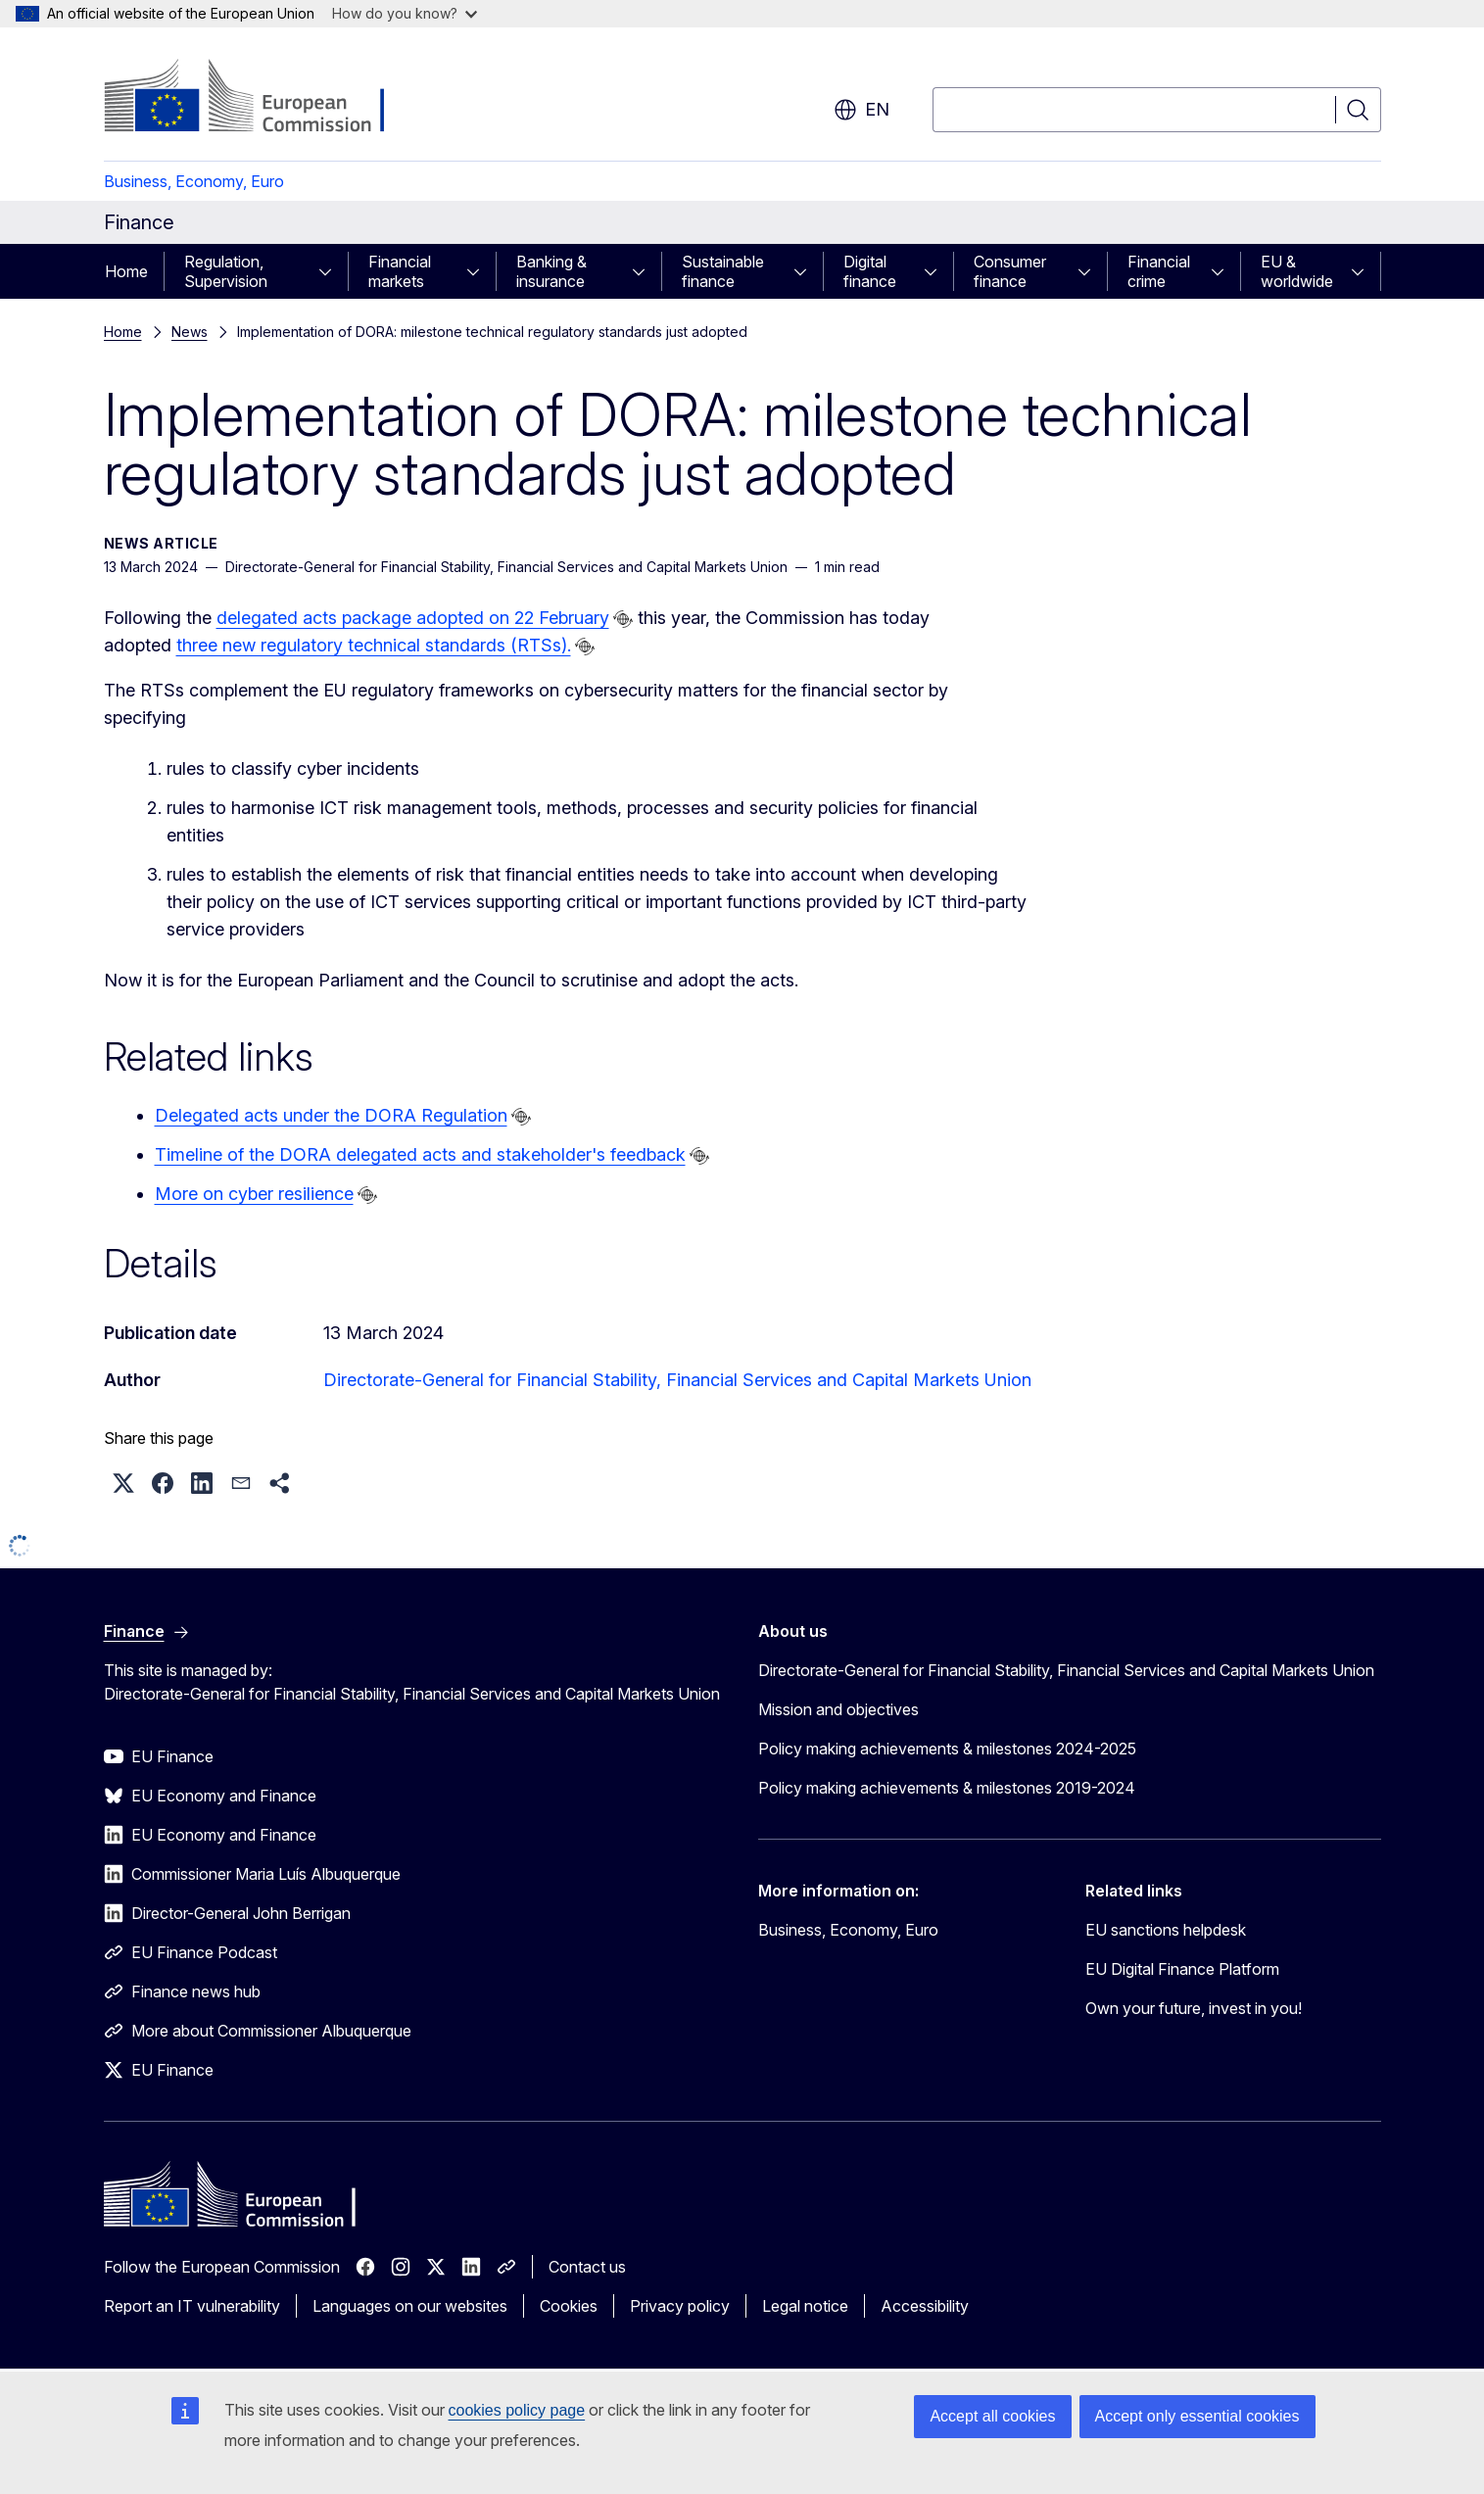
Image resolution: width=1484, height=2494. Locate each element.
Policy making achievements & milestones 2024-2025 (947, 1748)
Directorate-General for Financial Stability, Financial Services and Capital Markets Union (677, 1379)
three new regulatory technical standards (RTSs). (373, 645)
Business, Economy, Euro (194, 181)
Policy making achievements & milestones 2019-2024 (946, 1788)
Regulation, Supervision (225, 271)
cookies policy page (517, 2410)
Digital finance (869, 271)
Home (126, 271)
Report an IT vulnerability (192, 2306)
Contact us (587, 2267)
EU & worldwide (1297, 271)
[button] (123, 1483)
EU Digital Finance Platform (1182, 1969)
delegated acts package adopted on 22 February (412, 617)
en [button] (861, 109)
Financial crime (1158, 271)
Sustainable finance (723, 271)
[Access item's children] (331, 271)
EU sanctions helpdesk (1165, 1930)
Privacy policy (680, 2306)
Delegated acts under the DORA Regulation (331, 1115)
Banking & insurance (551, 271)
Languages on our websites (409, 2306)
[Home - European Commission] (262, 98)
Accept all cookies (992, 2416)
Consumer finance (1010, 271)
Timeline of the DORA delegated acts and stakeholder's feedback (420, 1154)
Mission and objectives (838, 1709)
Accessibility (925, 2306)
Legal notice (805, 2306)
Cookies (569, 2306)
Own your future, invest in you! (1193, 2008)
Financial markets (399, 271)
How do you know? (404, 13)
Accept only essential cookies (1197, 2416)
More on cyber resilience (254, 1193)
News (189, 331)
